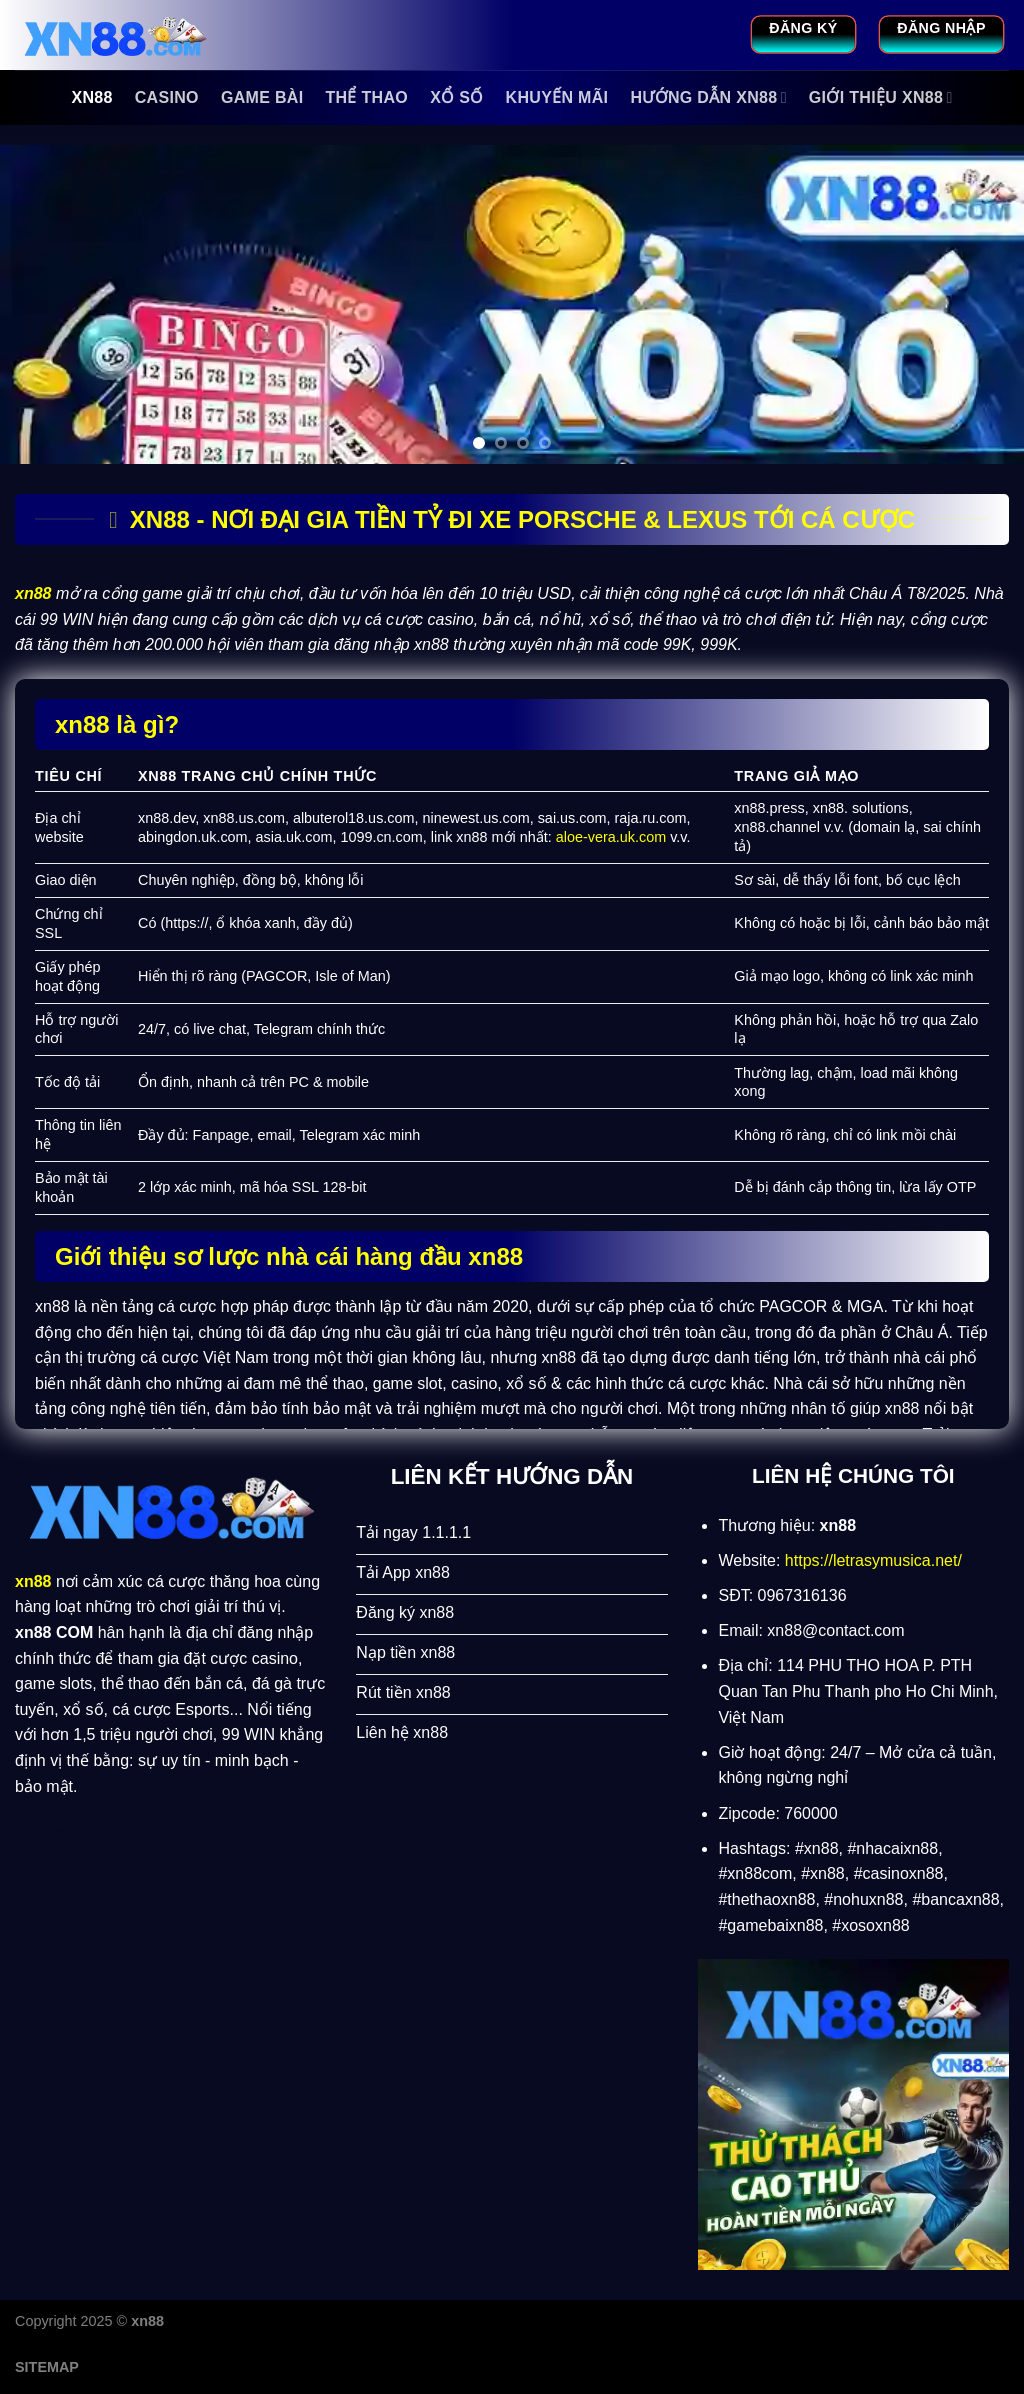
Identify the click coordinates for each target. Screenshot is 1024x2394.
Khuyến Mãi (557, 97)
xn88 (91, 97)
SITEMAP (47, 2367)
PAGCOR (276, 976)
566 (88, 1832)
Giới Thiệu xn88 (881, 97)
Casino (167, 97)
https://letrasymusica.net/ (873, 1560)
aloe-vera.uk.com (611, 837)
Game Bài (262, 97)
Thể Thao (366, 97)
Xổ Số (456, 97)
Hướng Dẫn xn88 (708, 97)
